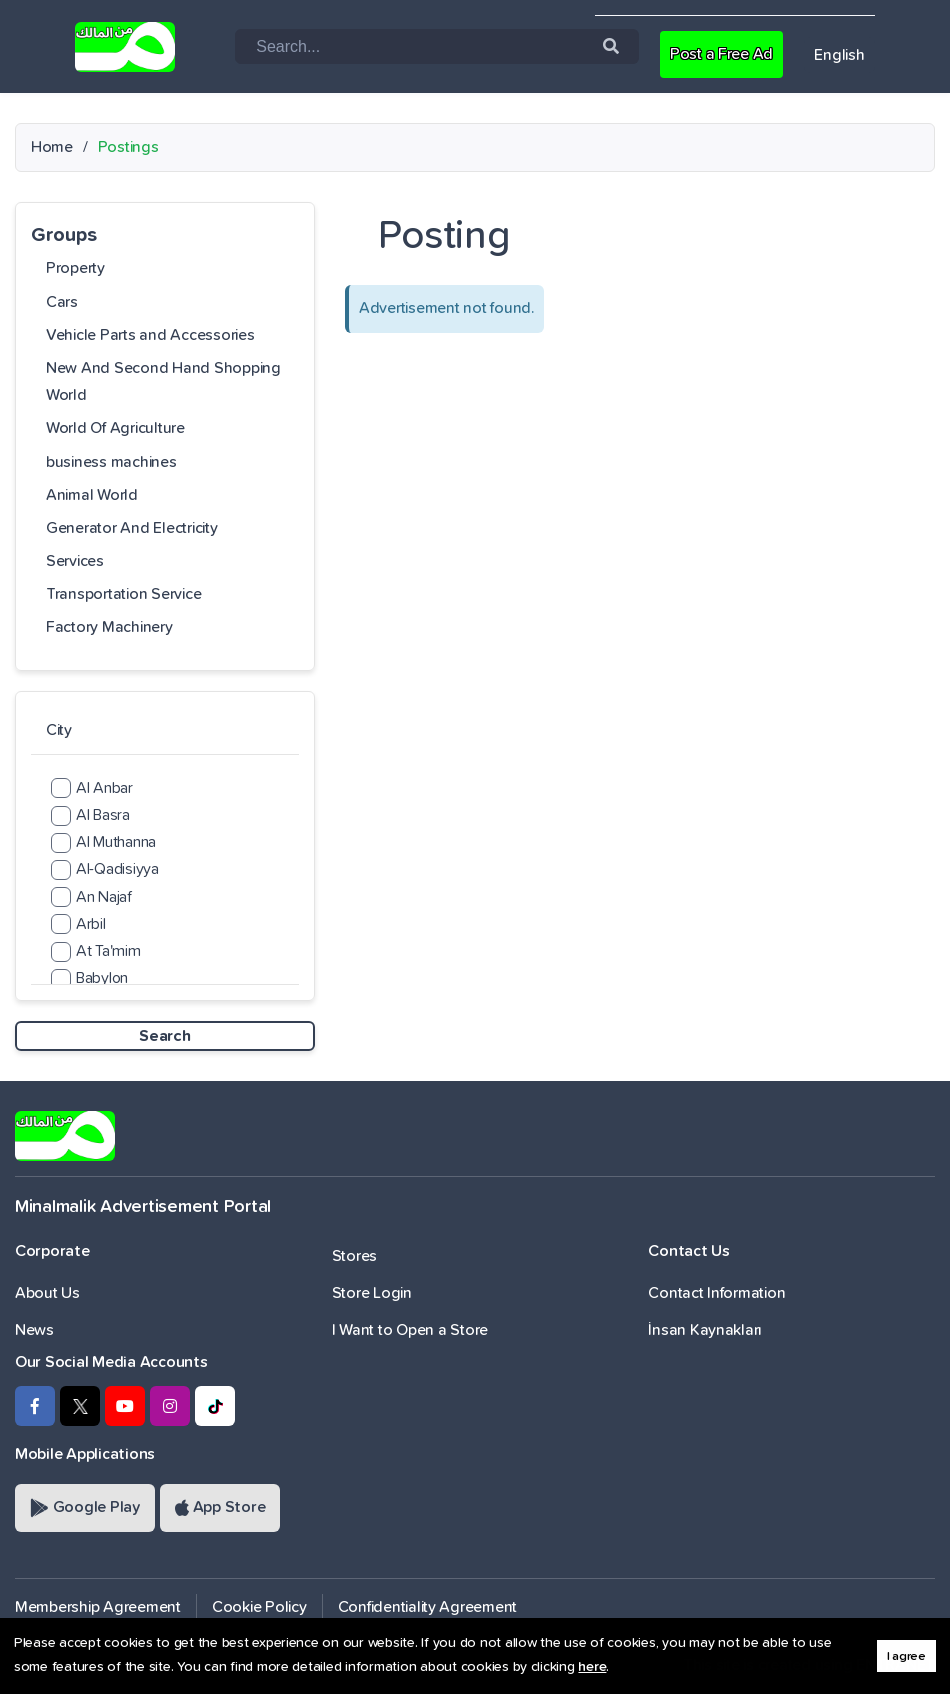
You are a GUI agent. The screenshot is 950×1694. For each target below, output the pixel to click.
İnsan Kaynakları (705, 1330)
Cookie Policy (259, 1607)
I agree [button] (906, 1656)
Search (164, 1036)
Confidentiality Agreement (428, 1607)
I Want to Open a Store (410, 1330)
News (34, 1330)
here (592, 1667)
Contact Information (716, 1293)
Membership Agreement (98, 1607)
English (839, 55)
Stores (354, 1256)
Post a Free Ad (721, 54)
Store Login (372, 1293)
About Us (47, 1293)
